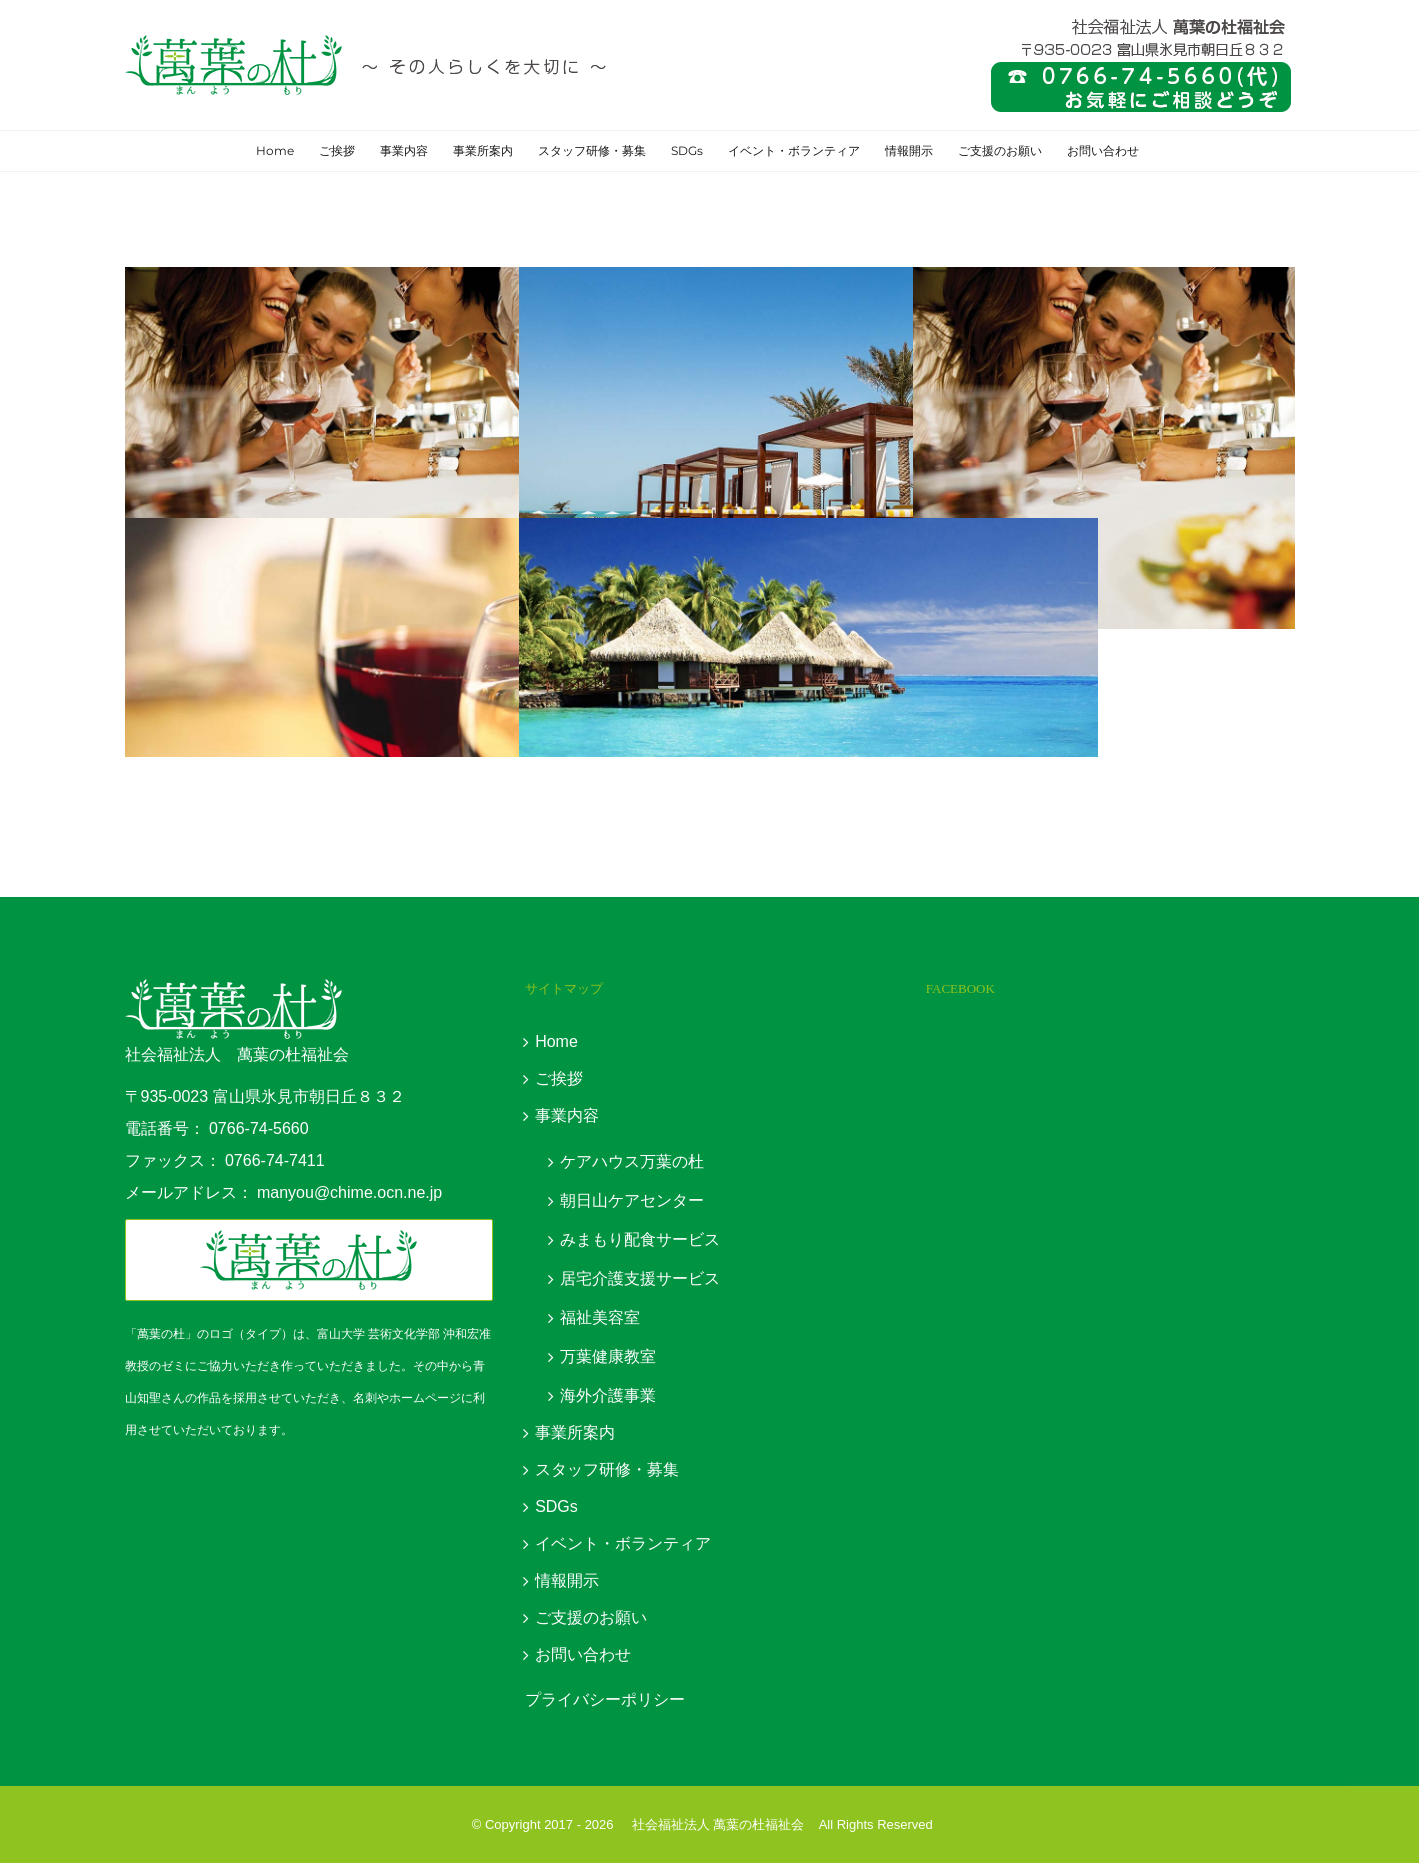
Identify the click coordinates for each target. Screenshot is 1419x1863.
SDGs (556, 1506)
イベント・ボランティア (623, 1543)
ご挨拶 (559, 1078)
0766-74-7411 (275, 1160)
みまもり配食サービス (640, 1239)
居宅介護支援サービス (640, 1278)
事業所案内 (575, 1432)
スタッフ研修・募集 (607, 1469)
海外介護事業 (608, 1395)
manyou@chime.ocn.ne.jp (349, 1192)
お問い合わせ (583, 1654)
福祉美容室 (600, 1317)
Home (556, 1041)
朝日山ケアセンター (632, 1200)
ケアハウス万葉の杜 (632, 1161)
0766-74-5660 (259, 1128)
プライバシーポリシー (605, 1699)
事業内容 (567, 1115)
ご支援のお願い (591, 1617)
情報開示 (567, 1580)
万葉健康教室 (608, 1356)
